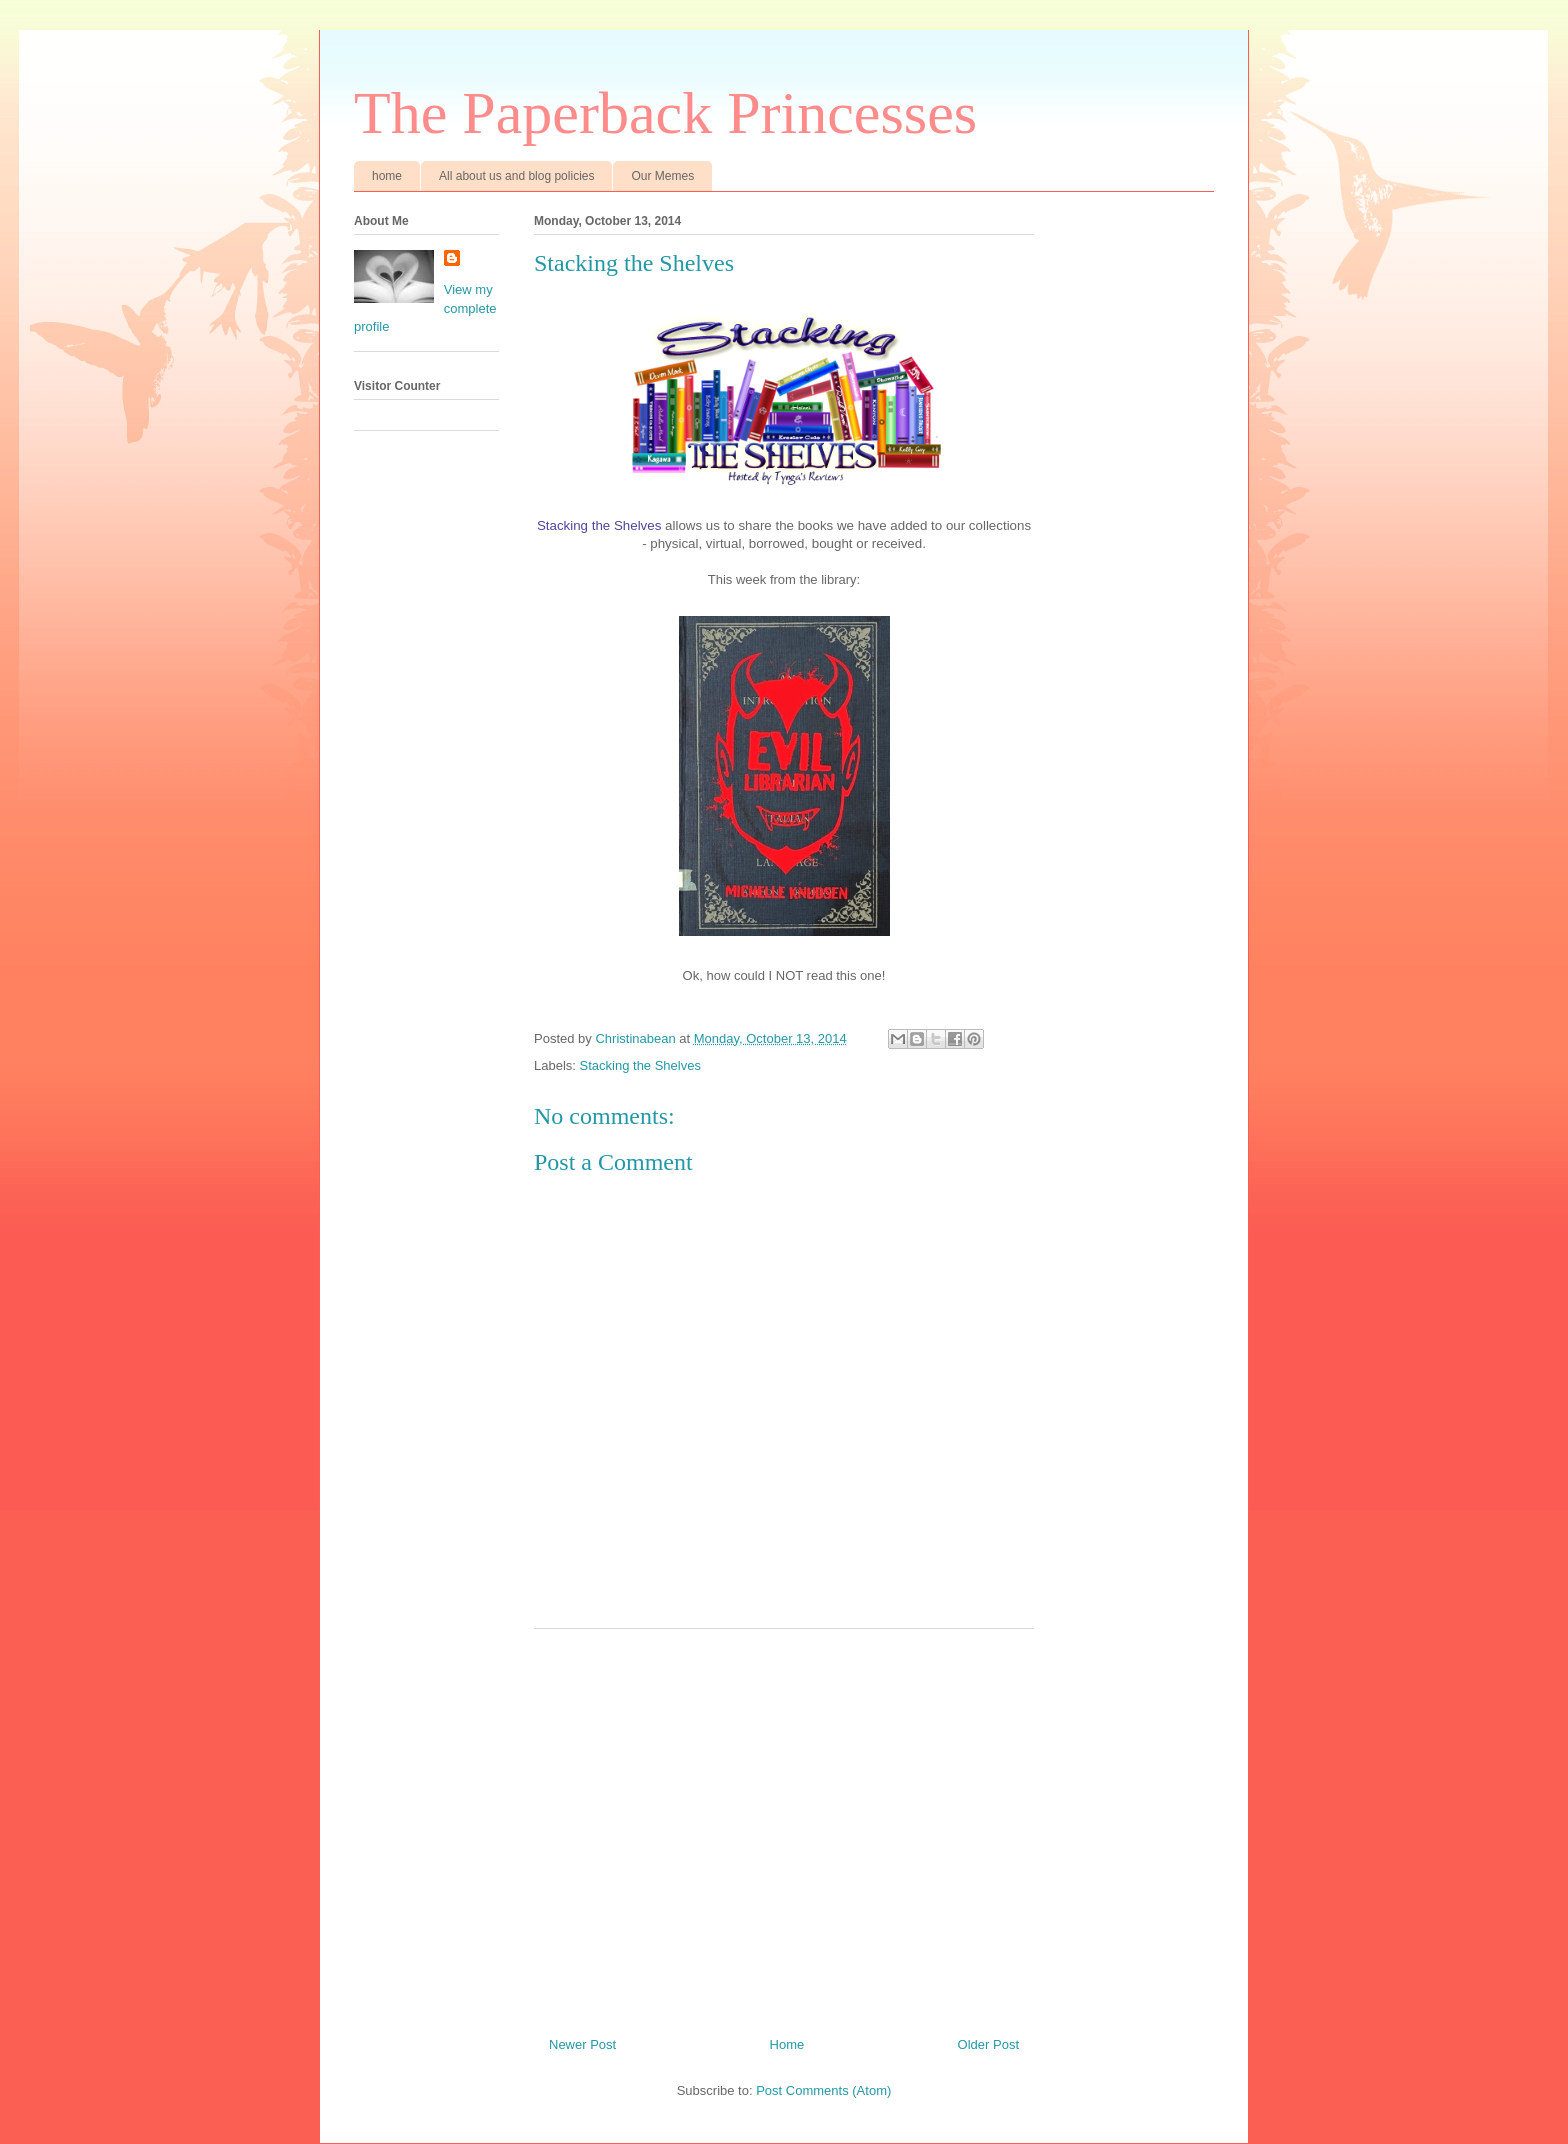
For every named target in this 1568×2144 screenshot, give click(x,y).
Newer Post (582, 2044)
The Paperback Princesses (665, 113)
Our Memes (662, 176)
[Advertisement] (784, 1825)
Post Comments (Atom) (823, 2090)
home (387, 176)
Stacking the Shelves (640, 1065)
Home (787, 2044)
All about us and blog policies (516, 176)
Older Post (988, 2044)
